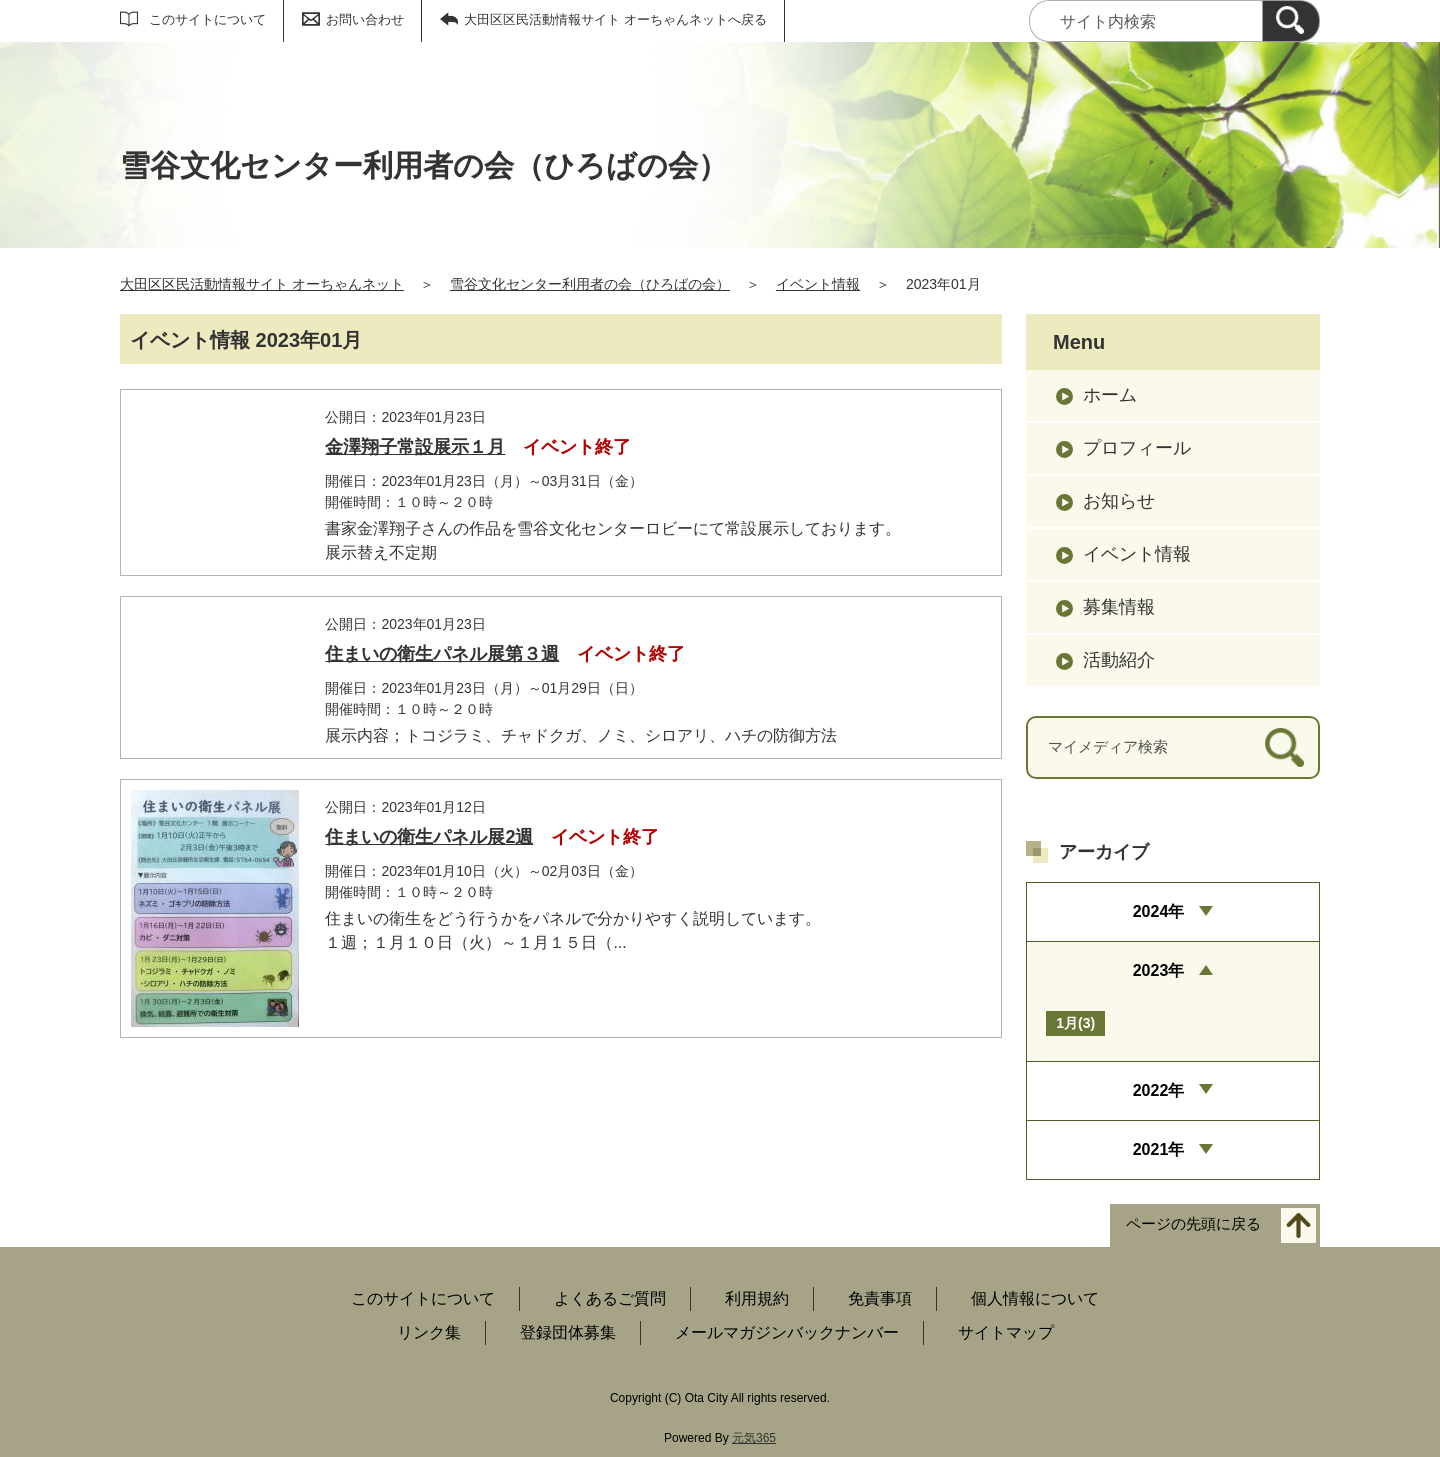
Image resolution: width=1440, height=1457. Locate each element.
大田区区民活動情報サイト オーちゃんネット (262, 284)
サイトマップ (1006, 1332)
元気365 (754, 1438)
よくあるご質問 (610, 1298)
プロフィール (1137, 448)
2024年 (1159, 911)
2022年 (1159, 1090)
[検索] (1291, 21)
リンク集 (429, 1332)
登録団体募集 (568, 1332)
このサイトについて (207, 19)
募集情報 (1119, 607)
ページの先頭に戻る (1193, 1224)
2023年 (1159, 970)
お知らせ (1119, 501)
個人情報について (1035, 1298)
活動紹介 (1119, 660)
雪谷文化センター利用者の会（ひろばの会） (590, 284)
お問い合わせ (365, 19)
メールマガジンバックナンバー (787, 1332)
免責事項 (880, 1298)
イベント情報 (818, 284)
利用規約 (757, 1298)
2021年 (1159, 1149)
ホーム (1110, 395)
